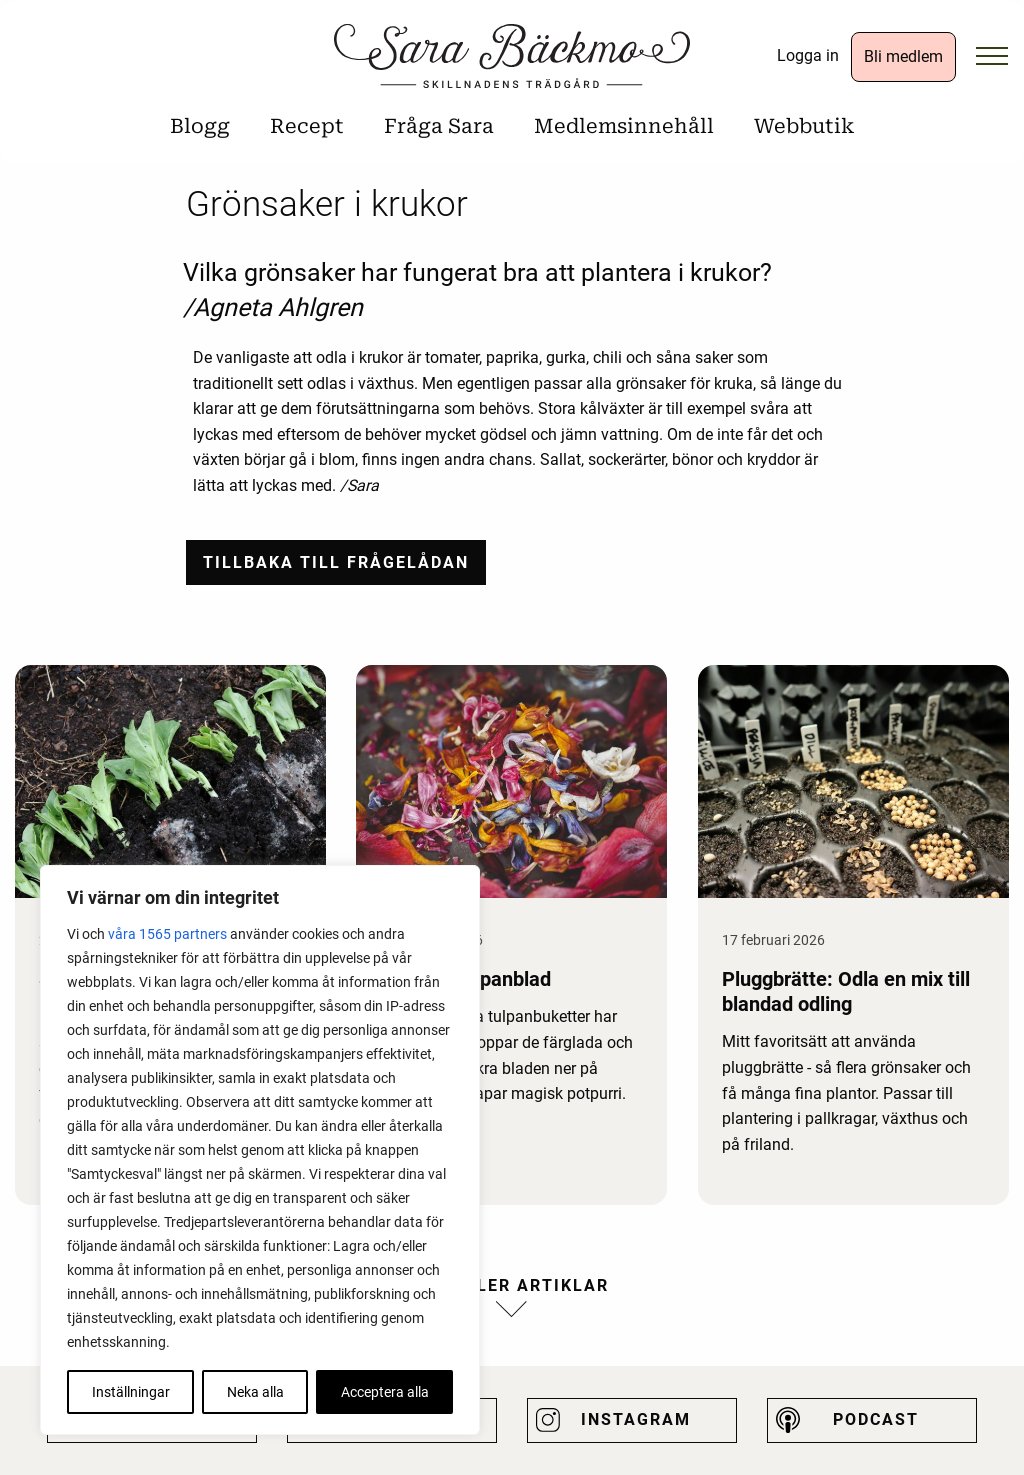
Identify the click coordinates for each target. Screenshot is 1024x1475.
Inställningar (131, 1392)
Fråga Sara (439, 126)
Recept (307, 126)
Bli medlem (903, 56)
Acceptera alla (385, 1392)
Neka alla (255, 1392)
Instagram (636, 1419)
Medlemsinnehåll (624, 126)
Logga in (808, 55)
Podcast (876, 1419)
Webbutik (804, 126)
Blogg (200, 126)
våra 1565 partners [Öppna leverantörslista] (167, 934)
